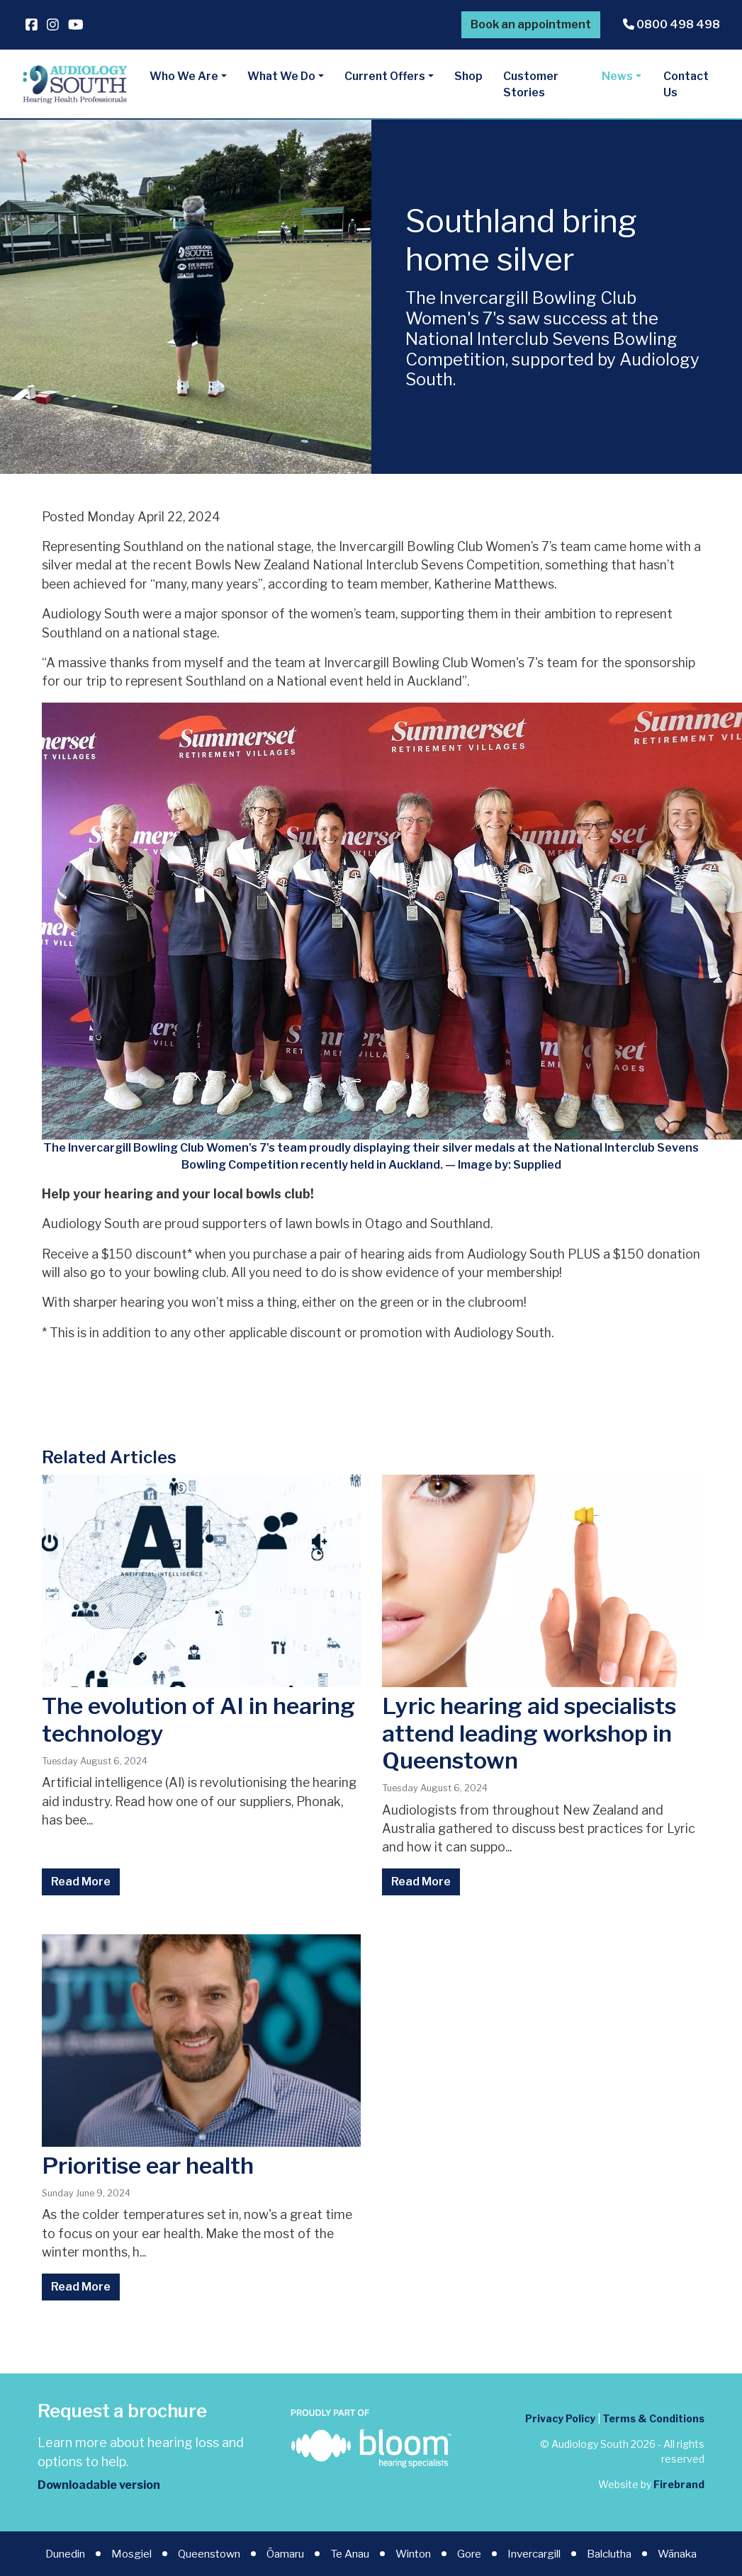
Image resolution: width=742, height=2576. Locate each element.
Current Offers (384, 76)
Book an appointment (531, 24)
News (617, 76)
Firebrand (678, 2484)
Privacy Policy (560, 2418)
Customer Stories (530, 84)
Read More (81, 1881)
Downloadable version (99, 2485)
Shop (468, 76)
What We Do (281, 76)
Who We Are (184, 76)
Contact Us (686, 84)
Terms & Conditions (653, 2418)
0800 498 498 (671, 24)
